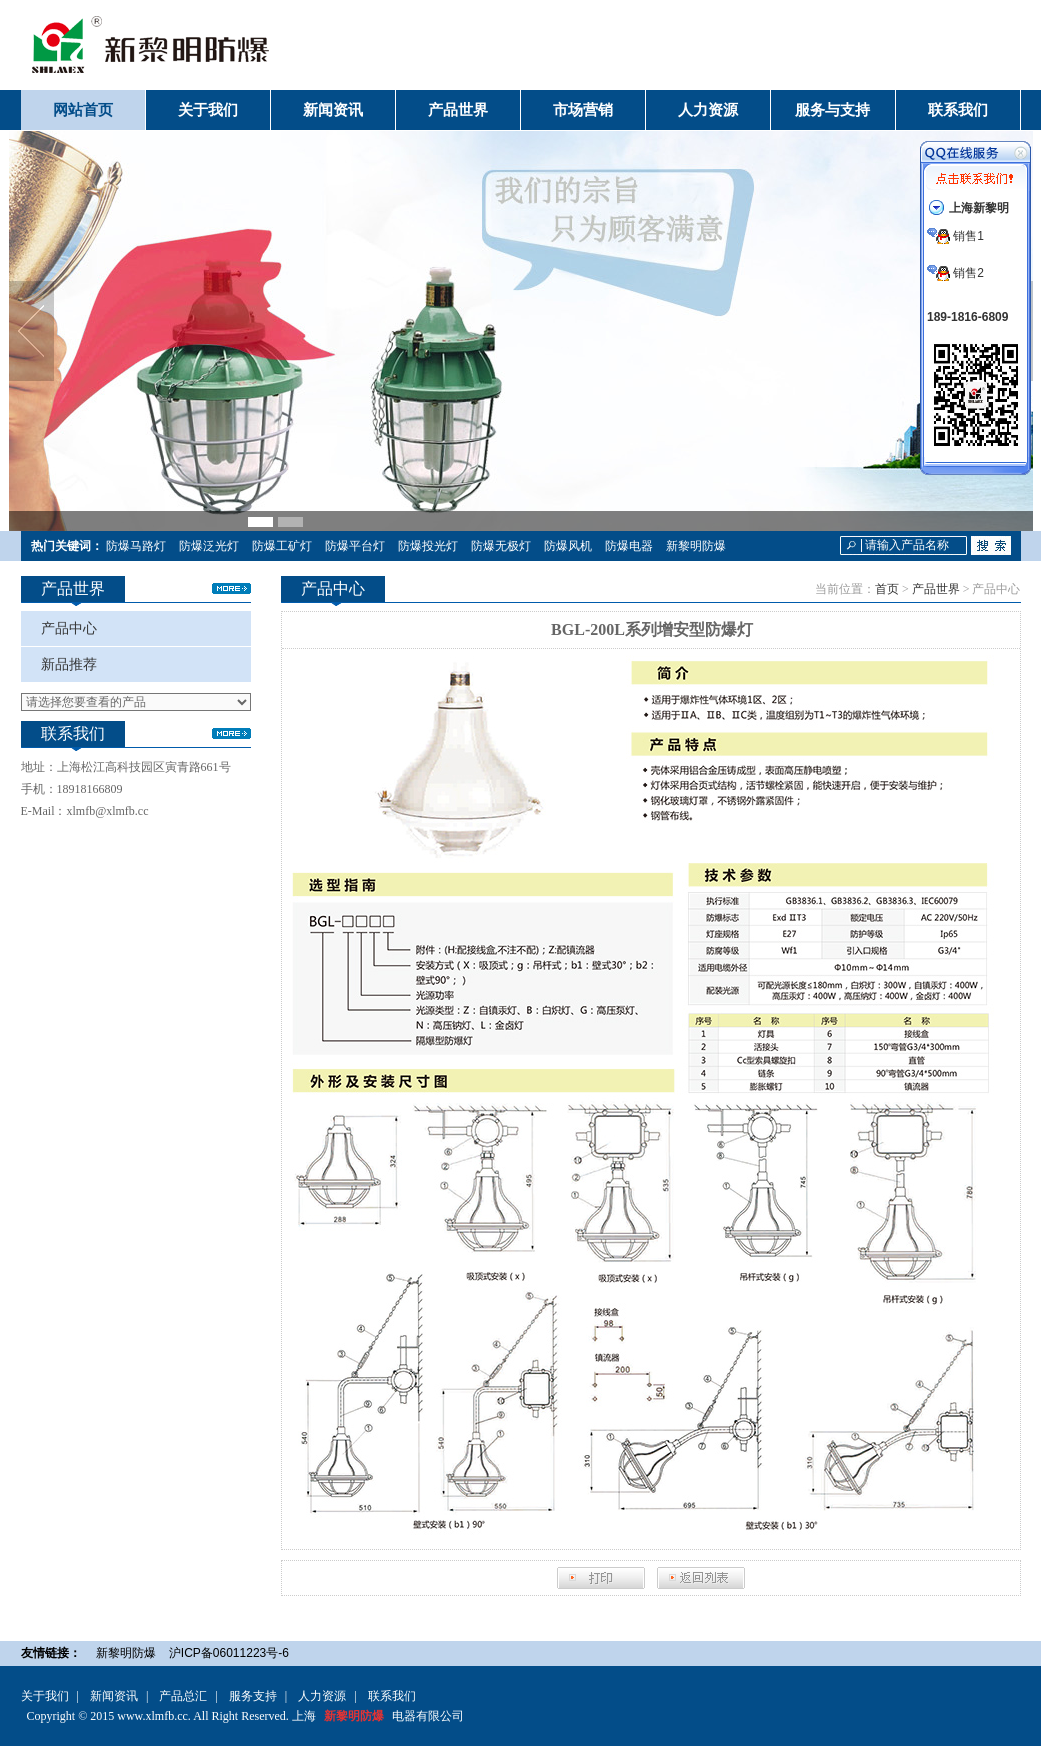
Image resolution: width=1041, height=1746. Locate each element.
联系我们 (392, 1696)
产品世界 (936, 589)
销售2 (955, 273)
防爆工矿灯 (282, 546)
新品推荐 (69, 664)
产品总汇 (183, 1696)
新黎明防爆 (696, 546)
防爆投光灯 (428, 546)
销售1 (955, 236)
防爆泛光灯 (209, 546)
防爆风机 (568, 546)
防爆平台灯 (355, 546)
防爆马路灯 (136, 546)
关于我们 (45, 1696)
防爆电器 (629, 546)
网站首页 (83, 110)
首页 (887, 589)
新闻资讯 (114, 1696)
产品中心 (69, 628)
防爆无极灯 (501, 546)
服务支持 (253, 1696)
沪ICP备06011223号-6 (229, 1653)
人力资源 (322, 1696)
